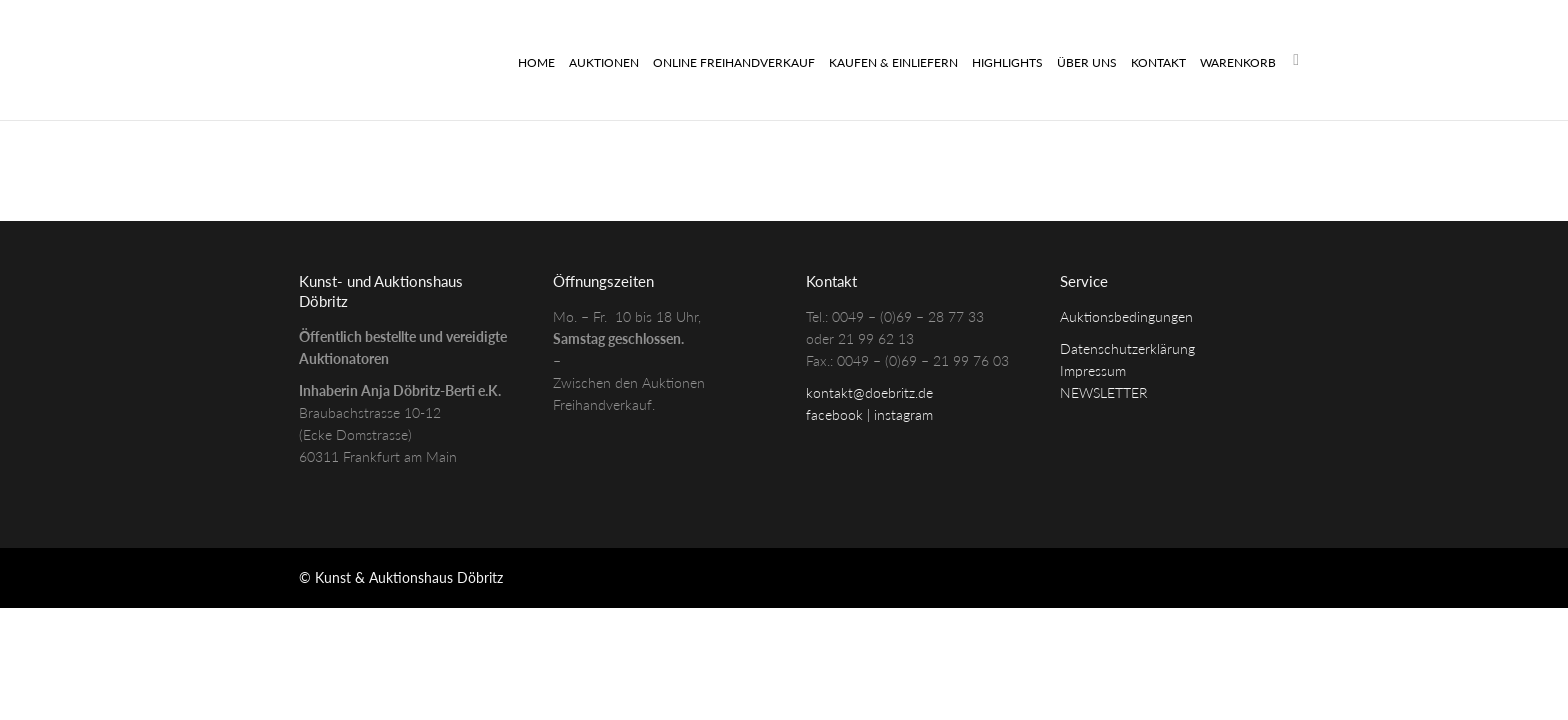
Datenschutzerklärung (1127, 348)
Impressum (1093, 370)
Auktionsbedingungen (1126, 316)
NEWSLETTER (1104, 392)
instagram (903, 414)
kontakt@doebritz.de (869, 392)
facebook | (840, 414)
